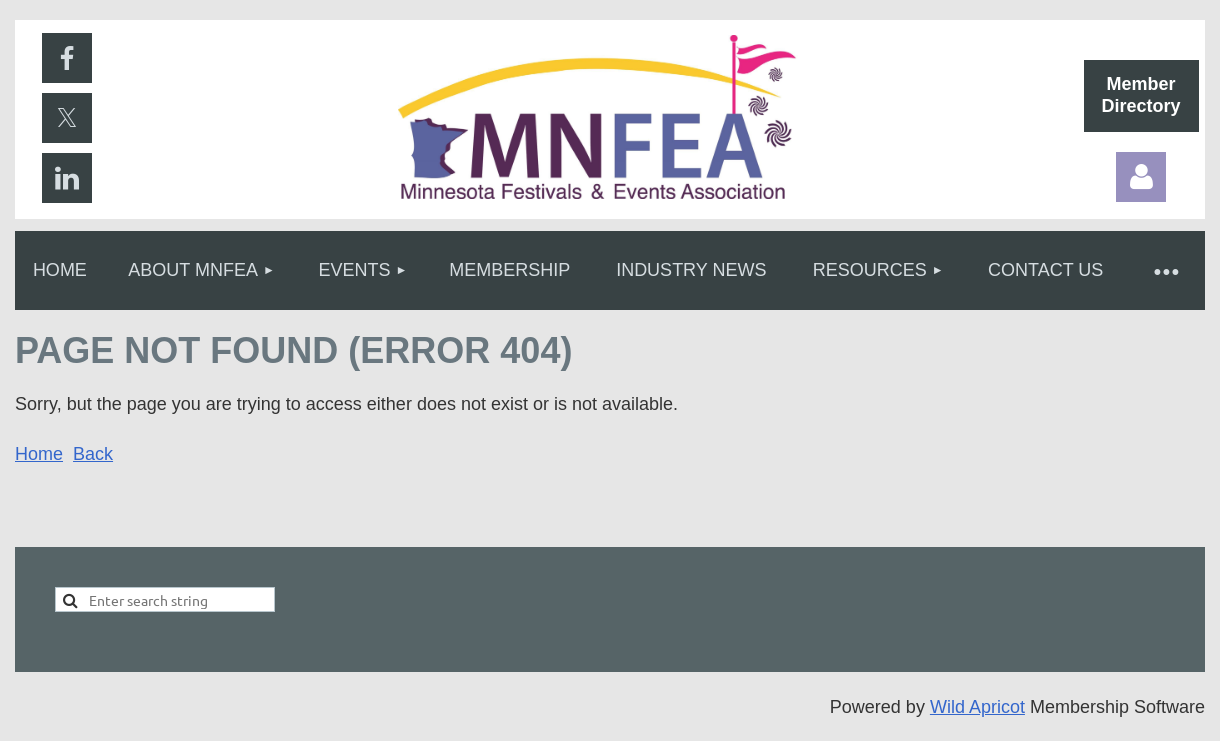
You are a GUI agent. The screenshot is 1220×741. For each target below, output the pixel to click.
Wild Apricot (977, 707)
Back (93, 454)
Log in (1141, 177)
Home (39, 454)
